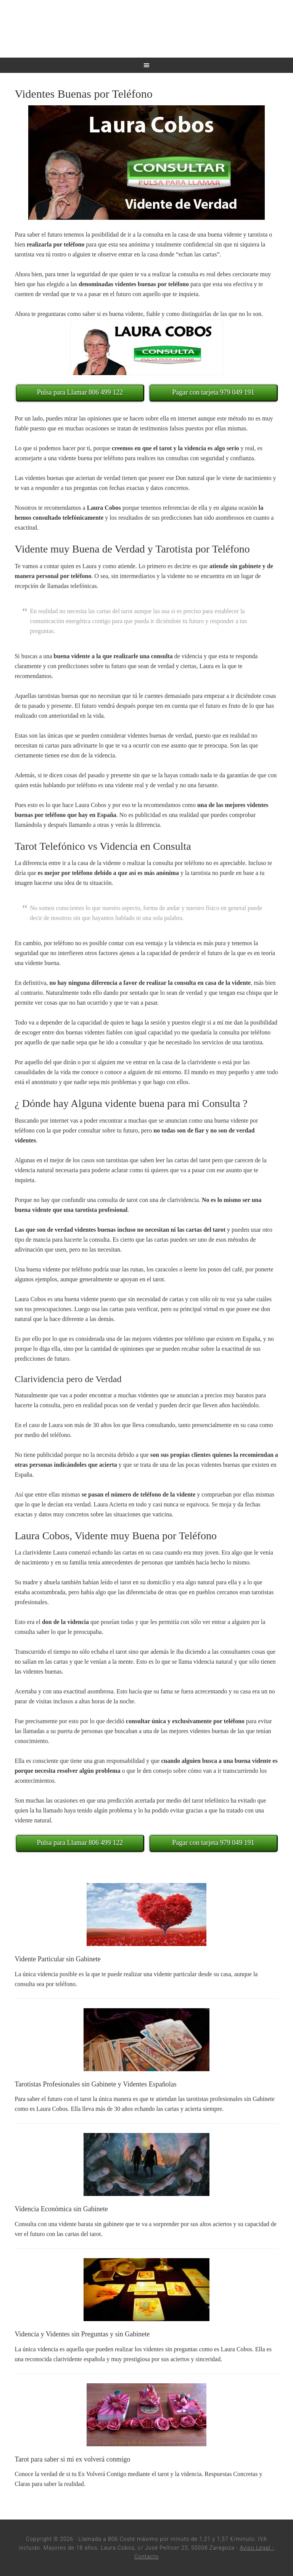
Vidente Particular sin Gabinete (57, 1959)
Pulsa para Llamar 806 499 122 (79, 392)
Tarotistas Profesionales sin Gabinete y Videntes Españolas (95, 2084)
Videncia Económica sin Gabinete (61, 2209)
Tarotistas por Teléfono (146, 28)
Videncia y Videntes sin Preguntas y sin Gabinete (82, 2334)
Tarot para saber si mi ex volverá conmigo (72, 2459)
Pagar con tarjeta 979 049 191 (213, 392)
